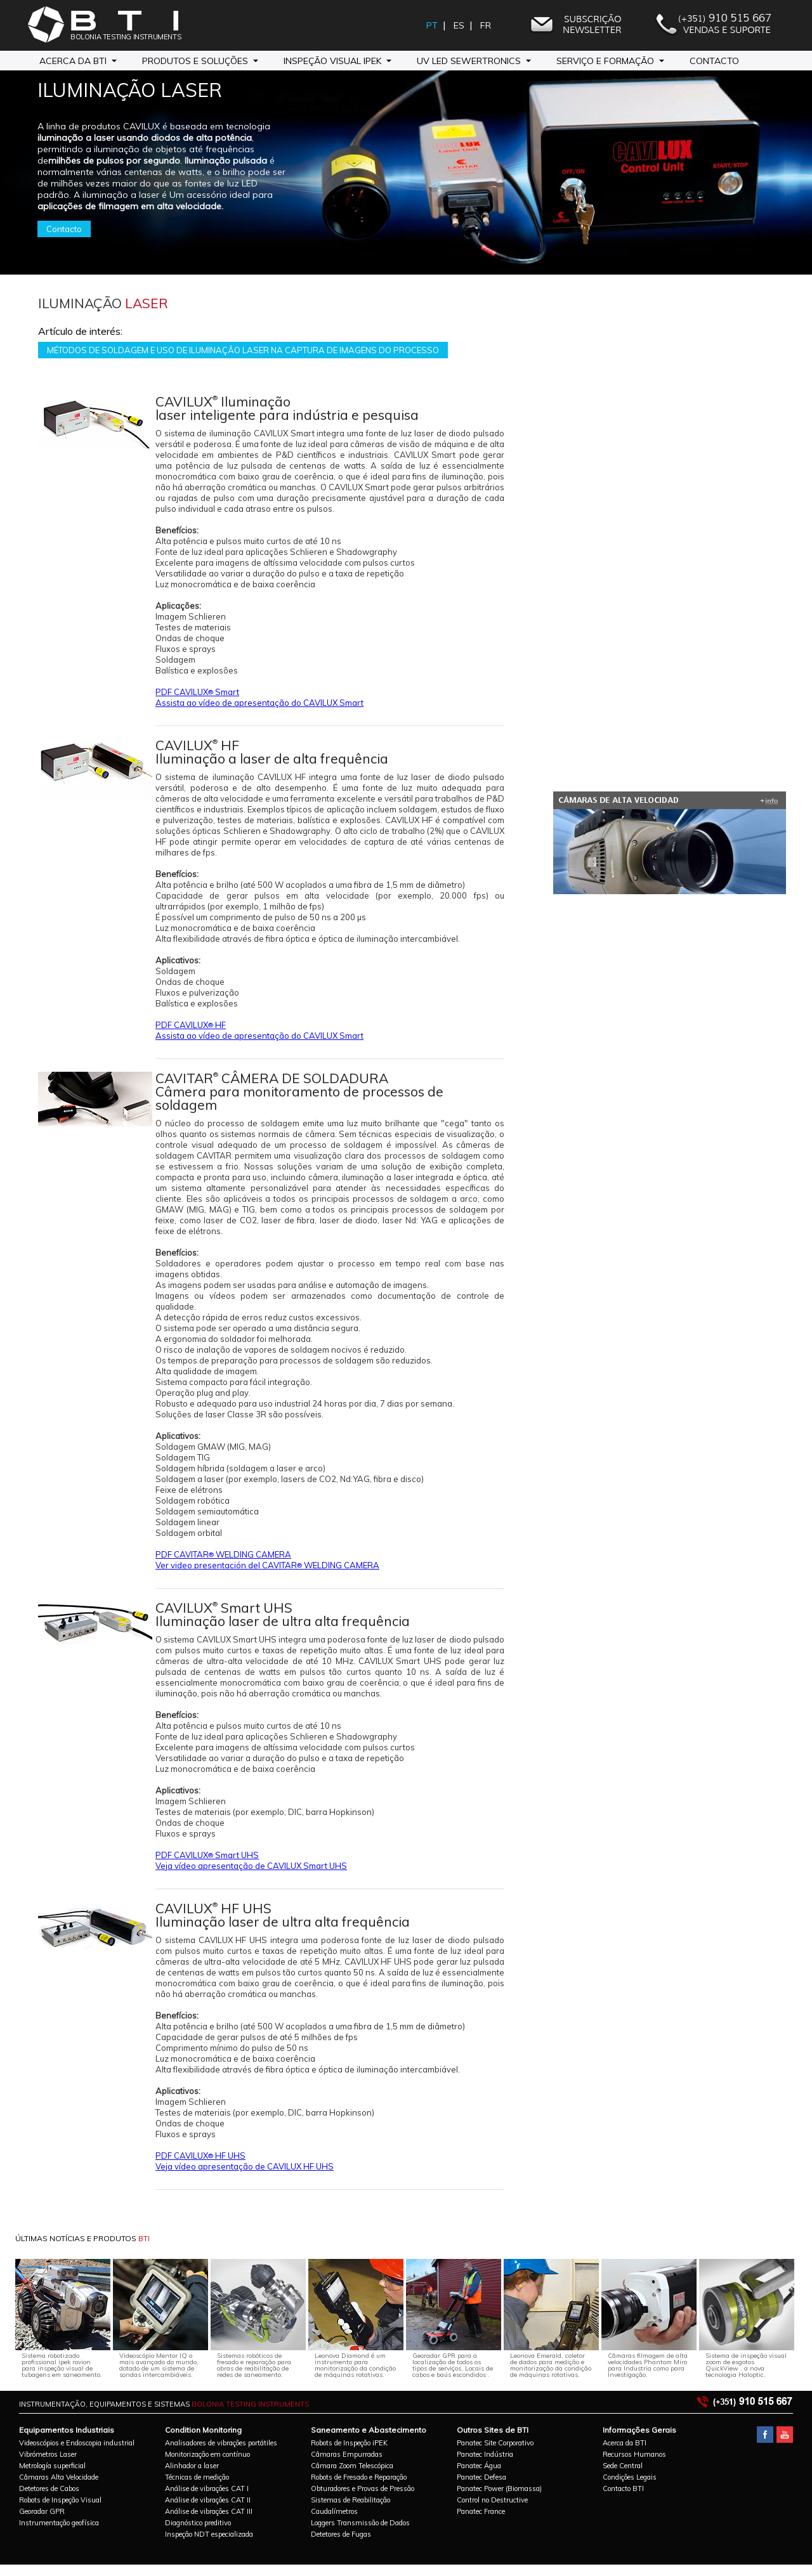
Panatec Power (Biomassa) (499, 2488)
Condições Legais (630, 2477)
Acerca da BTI (624, 2442)
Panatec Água (479, 2465)
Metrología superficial (52, 2465)
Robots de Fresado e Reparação (359, 2477)
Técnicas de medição (197, 2477)
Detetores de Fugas (341, 2534)
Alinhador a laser (192, 2465)
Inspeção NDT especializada (209, 2534)
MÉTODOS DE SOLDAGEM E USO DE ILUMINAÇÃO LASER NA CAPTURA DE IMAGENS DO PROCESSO (243, 350)
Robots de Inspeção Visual (60, 2499)
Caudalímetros (334, 2511)
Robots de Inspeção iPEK (349, 2442)
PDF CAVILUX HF (190, 1025)
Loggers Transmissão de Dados (360, 2522)
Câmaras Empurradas (347, 2454)
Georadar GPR (42, 2511)
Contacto (714, 61)
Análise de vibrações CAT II (208, 2499)
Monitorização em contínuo (207, 2454)
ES (460, 25)
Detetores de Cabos (49, 2488)
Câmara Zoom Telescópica (352, 2465)
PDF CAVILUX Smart (197, 692)
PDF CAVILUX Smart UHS (207, 1855)
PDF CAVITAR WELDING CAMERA (223, 1554)
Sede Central (623, 2465)
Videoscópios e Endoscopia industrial (76, 2442)
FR (487, 25)
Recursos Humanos (634, 2454)
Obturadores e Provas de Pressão (362, 2488)
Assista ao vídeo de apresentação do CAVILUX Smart (259, 703)
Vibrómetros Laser (48, 2454)
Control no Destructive (492, 2499)
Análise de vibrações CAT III (208, 2511)
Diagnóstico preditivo (198, 2522)
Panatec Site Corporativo (495, 2442)
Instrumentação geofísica (59, 2522)
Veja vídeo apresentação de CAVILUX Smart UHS (251, 1866)
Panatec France (481, 2511)
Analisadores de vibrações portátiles (221, 2442)
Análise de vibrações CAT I (207, 2488)
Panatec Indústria (485, 2454)
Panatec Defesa (481, 2477)
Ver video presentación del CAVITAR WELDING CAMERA (267, 1565)
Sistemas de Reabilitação (350, 2499)
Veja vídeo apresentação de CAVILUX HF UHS (244, 2166)
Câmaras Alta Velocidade (58, 2477)
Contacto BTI (623, 2488)
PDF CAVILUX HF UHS (200, 2155)
